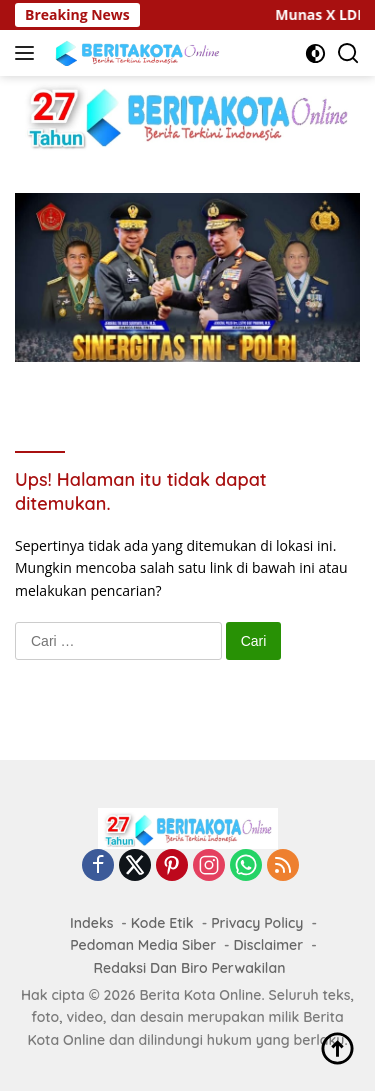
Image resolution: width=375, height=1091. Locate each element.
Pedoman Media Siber (143, 945)
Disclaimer (269, 945)
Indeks (91, 923)
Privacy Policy (257, 923)
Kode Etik (162, 923)
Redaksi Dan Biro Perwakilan (190, 968)
